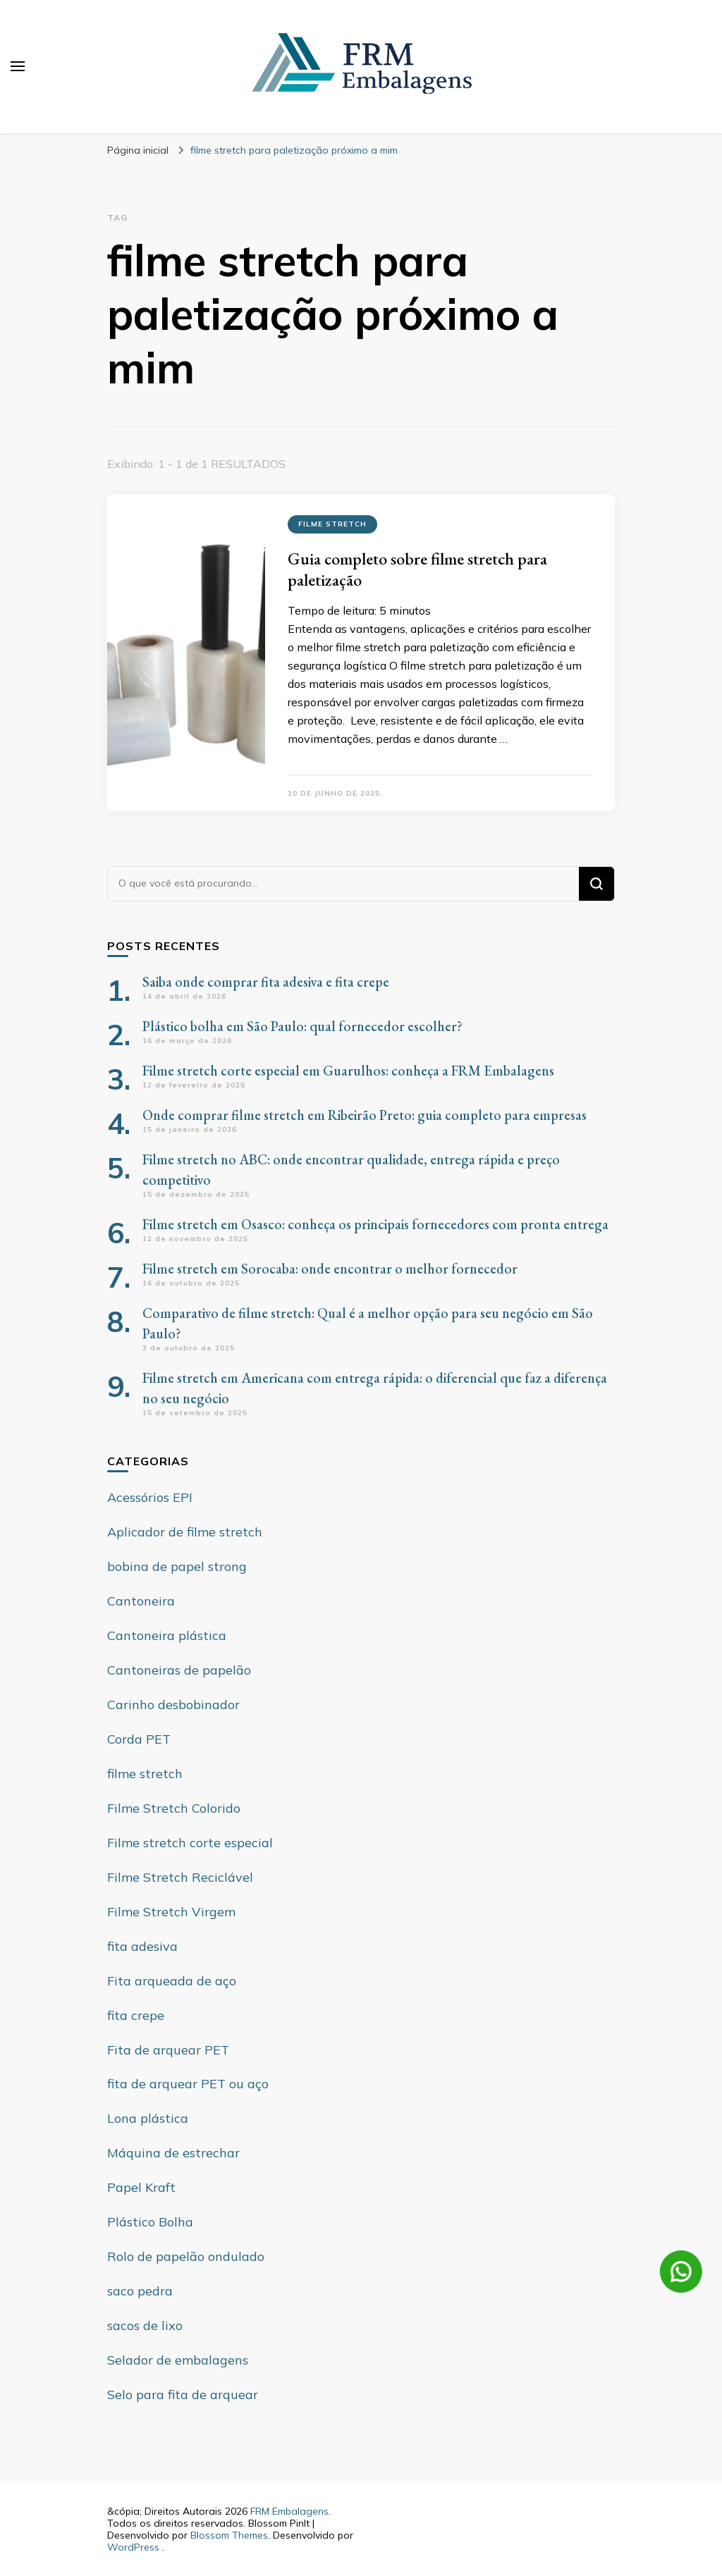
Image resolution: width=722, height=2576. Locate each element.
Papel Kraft (141, 2187)
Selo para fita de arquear (182, 2394)
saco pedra (140, 2291)
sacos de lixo (145, 2325)
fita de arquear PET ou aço (188, 2084)
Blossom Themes (229, 2535)
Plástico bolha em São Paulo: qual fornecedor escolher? (302, 1026)
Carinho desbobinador (173, 1704)
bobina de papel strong (177, 1566)
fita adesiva (142, 1946)
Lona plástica (147, 2118)
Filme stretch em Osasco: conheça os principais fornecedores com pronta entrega (375, 1224)
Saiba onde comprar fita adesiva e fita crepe (265, 982)
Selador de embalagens (177, 2360)
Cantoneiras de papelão (179, 1670)
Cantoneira (141, 1601)
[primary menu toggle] (18, 66)
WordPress (133, 2547)
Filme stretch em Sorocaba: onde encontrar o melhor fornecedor (330, 1268)
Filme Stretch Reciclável (180, 1877)
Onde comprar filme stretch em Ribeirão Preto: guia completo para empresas (364, 1115)
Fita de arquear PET (168, 2050)
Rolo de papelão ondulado (185, 2256)
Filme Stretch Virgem (171, 1912)
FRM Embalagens (289, 2511)
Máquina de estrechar (173, 2153)
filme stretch (332, 524)
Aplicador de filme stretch (184, 1532)
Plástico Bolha (150, 2222)
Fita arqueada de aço (171, 1981)
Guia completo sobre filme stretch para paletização (417, 569)
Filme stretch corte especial (190, 1843)
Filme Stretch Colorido (173, 1808)
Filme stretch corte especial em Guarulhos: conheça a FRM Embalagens (348, 1070)
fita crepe (135, 2015)
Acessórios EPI (149, 1497)
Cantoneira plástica (166, 1635)
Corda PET (139, 1739)
